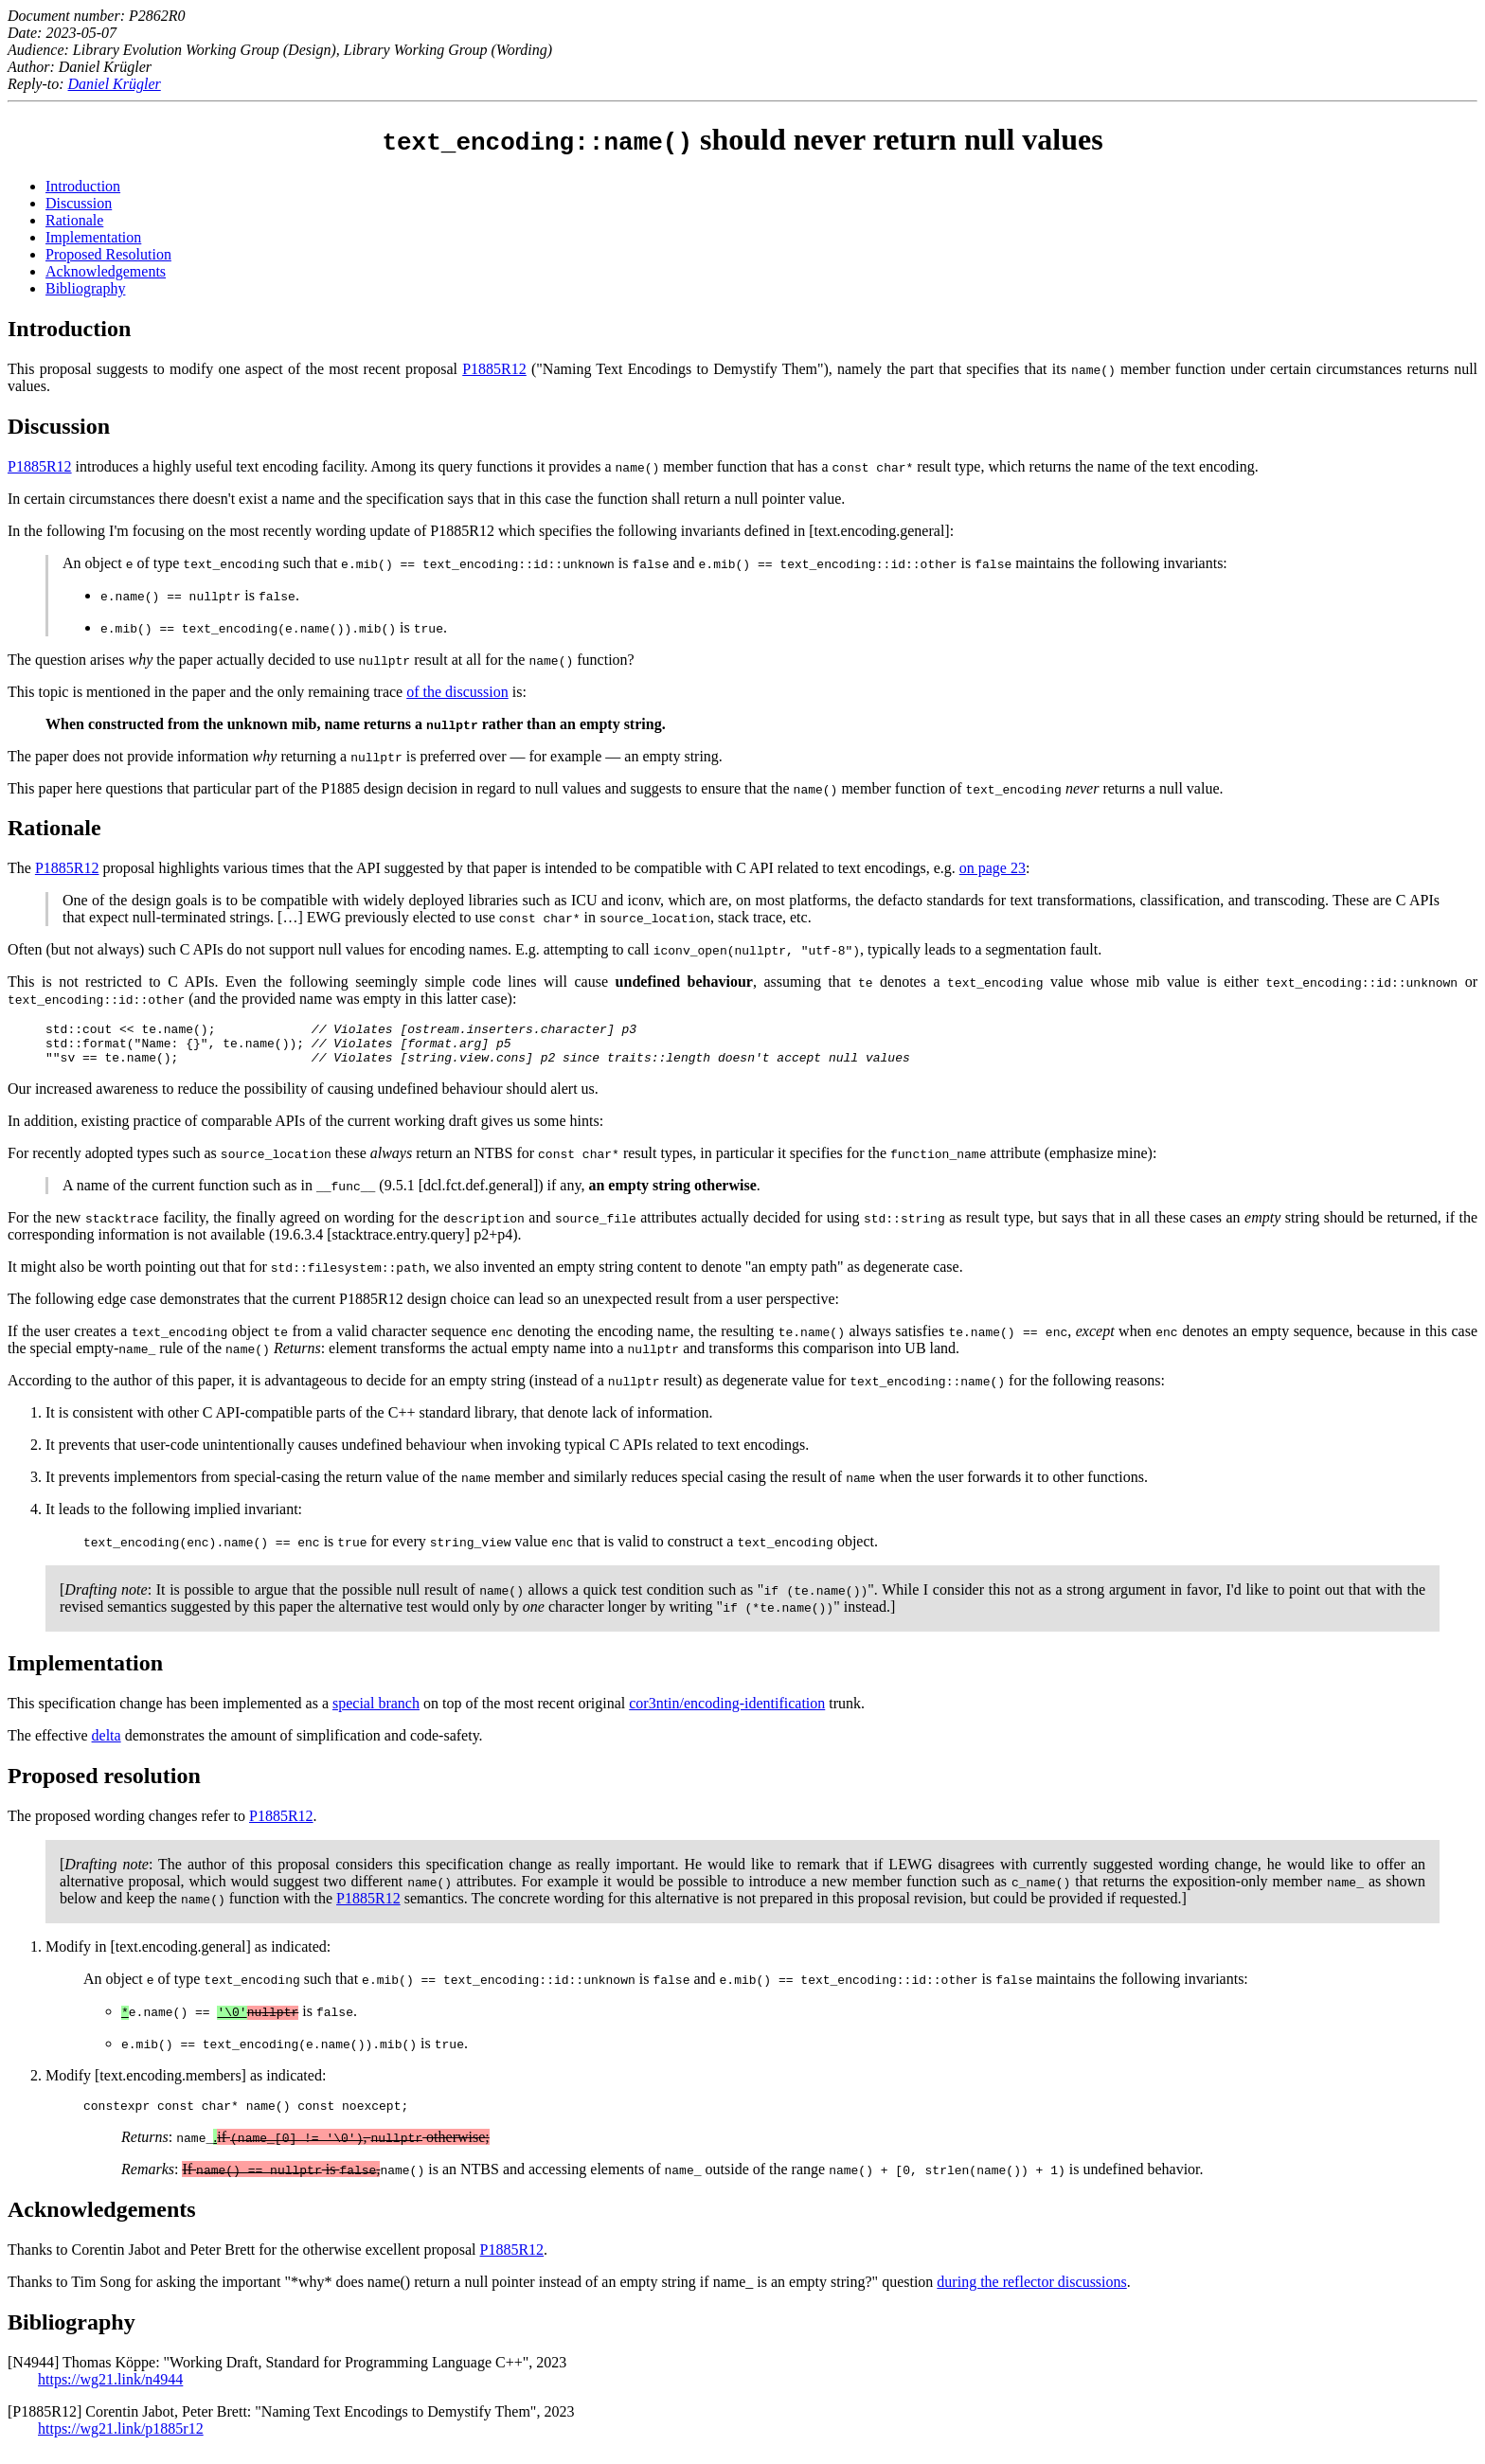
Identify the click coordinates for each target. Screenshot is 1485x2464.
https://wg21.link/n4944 (110, 2391)
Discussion (78, 203)
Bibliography (85, 288)
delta (106, 1744)
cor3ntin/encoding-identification (727, 1712)
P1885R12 (494, 369)
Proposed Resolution (108, 254)
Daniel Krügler (114, 84)
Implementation (93, 237)
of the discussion (457, 692)
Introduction (82, 186)
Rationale (74, 220)
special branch (376, 1712)
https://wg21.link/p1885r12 (121, 2440)
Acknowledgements (105, 271)
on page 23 (992, 868)
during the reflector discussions (1031, 2293)
